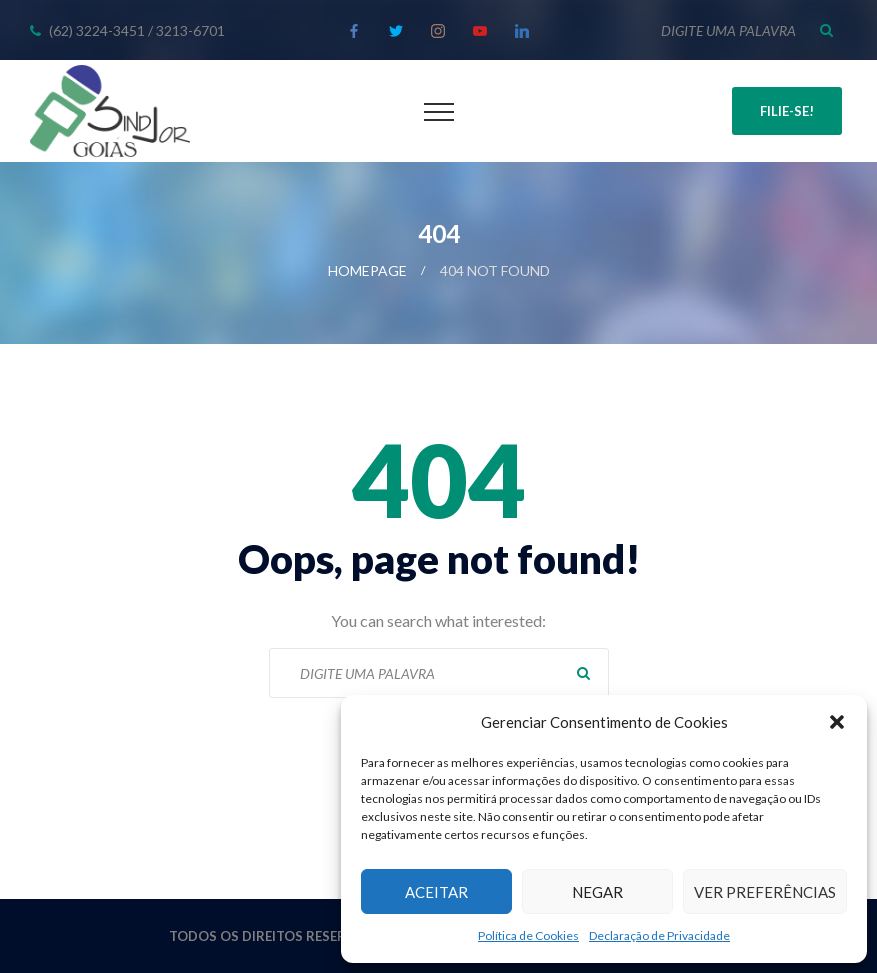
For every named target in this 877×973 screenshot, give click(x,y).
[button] (837, 722)
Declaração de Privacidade (659, 935)
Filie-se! (787, 111)
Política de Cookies (528, 935)
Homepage (367, 270)
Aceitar (436, 892)
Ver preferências (765, 892)
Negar (597, 892)
